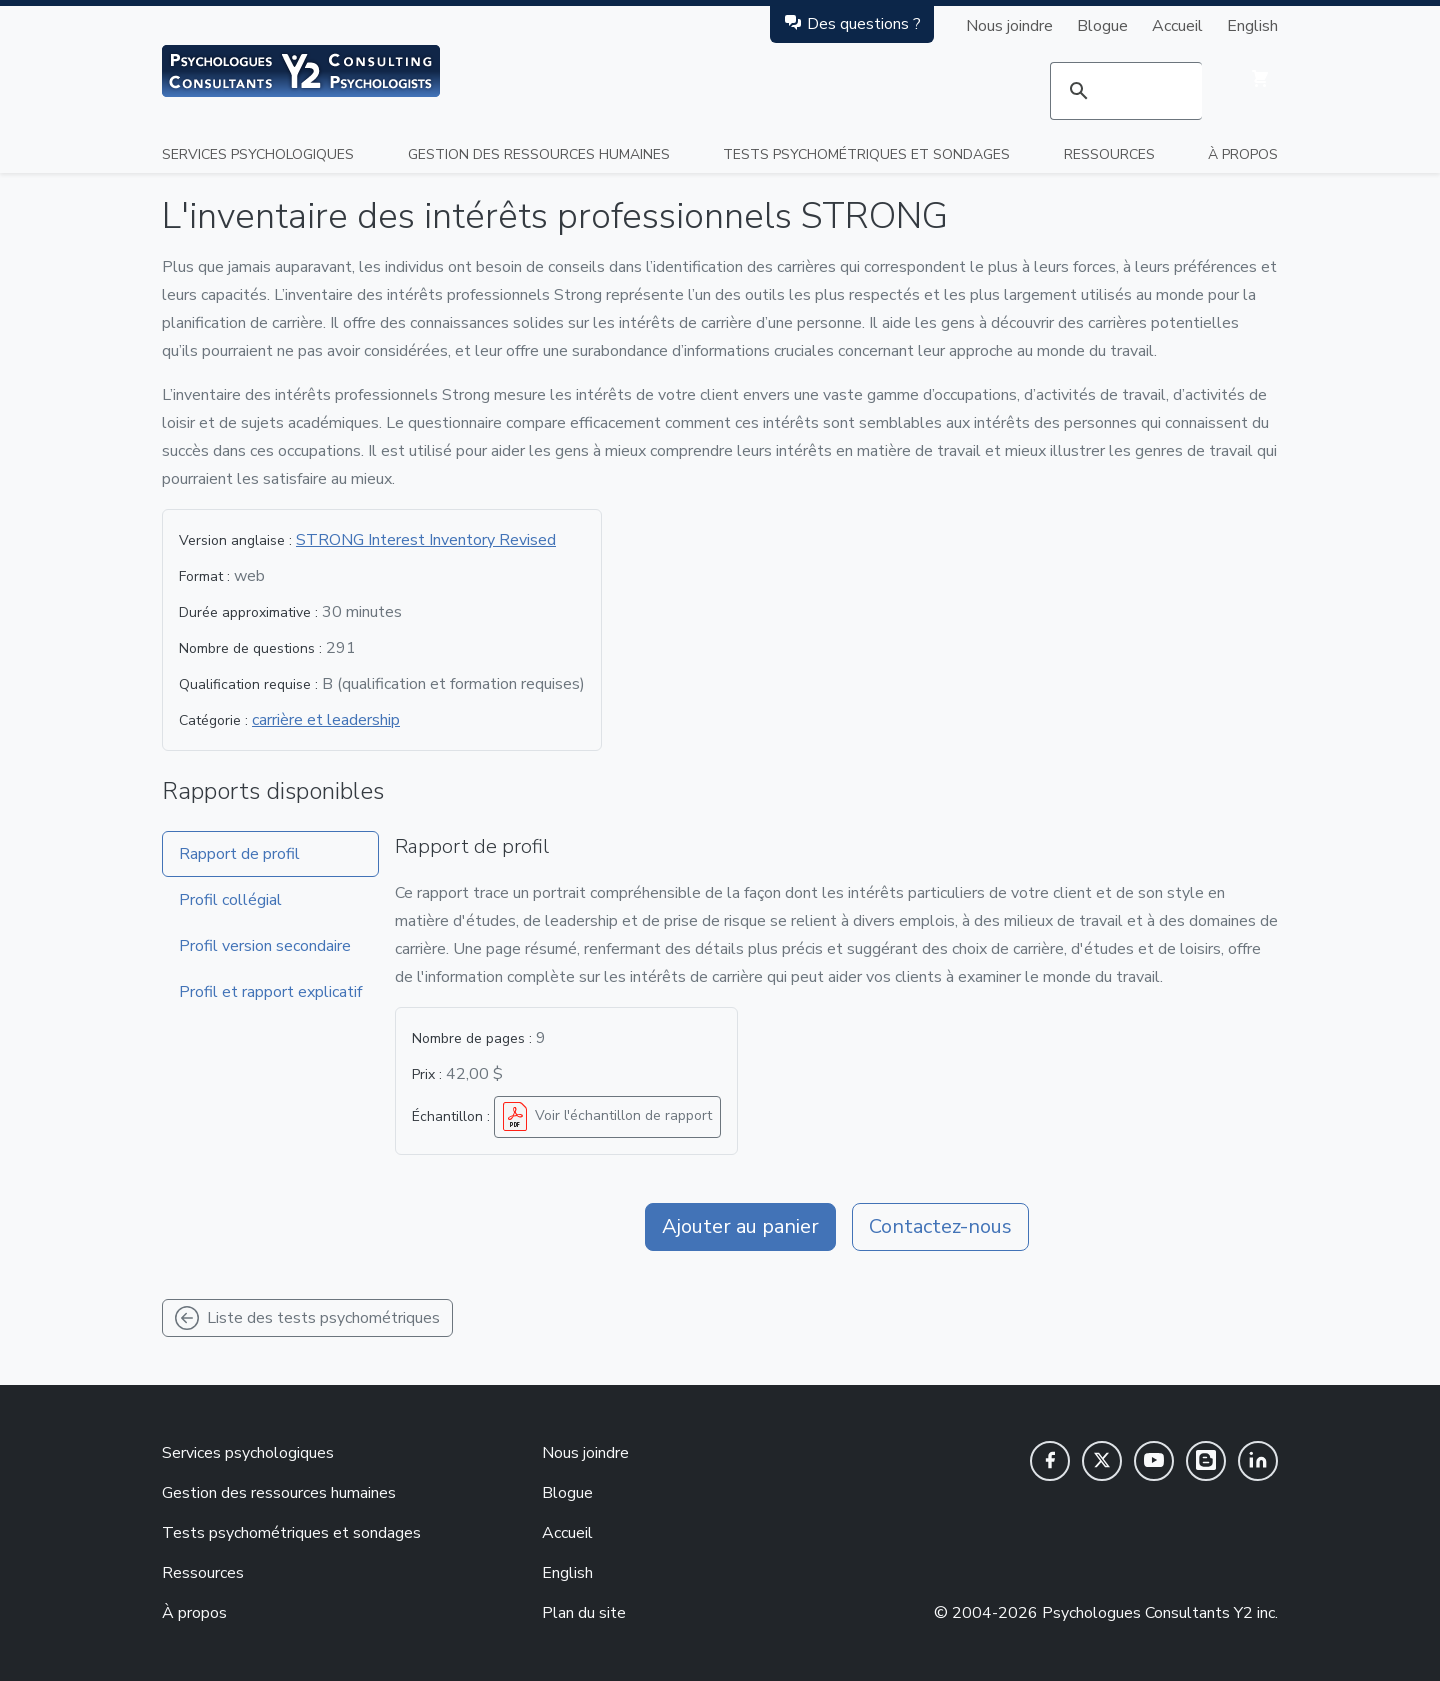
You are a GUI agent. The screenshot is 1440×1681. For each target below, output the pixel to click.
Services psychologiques (258, 154)
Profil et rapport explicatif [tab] (270, 992)
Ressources (1109, 154)
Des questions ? (852, 23)
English (1252, 26)
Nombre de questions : (250, 648)
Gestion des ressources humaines (539, 154)
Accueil (1177, 26)
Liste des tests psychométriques (307, 1318)
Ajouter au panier (740, 1226)
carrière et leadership (326, 720)
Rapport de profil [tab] (239, 854)
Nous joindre (1009, 26)
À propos (1243, 154)
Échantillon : (451, 1116)
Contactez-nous (940, 1226)
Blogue (1102, 26)
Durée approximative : (248, 612)
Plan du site (584, 1613)
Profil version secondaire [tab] (265, 946)
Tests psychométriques (866, 154)
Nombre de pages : (472, 1038)
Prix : (427, 1074)
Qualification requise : (248, 684)
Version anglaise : (235, 540)
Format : (204, 576)
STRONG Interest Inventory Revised (426, 540)
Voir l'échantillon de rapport (605, 1117)
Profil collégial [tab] (230, 900)
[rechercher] (1125, 91)
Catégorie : (213, 720)
